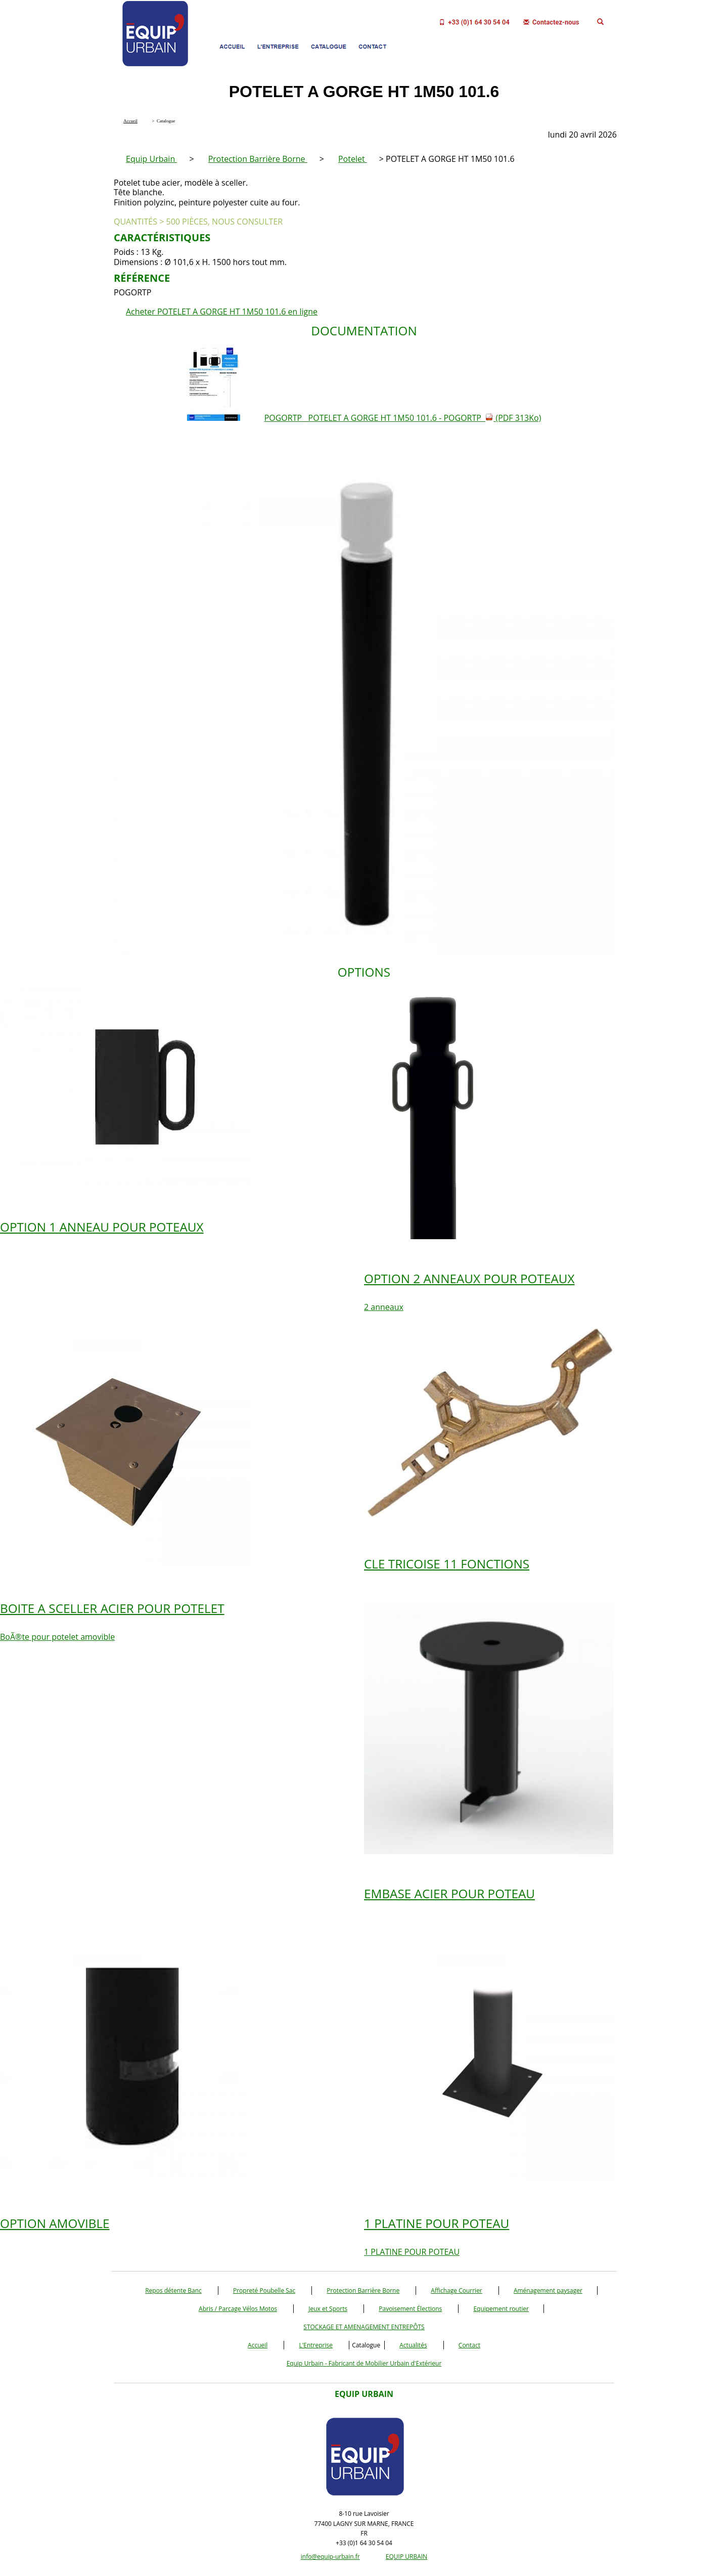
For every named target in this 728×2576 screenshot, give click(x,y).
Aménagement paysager (548, 2290)
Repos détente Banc (173, 2290)
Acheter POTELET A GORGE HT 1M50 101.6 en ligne (221, 311)
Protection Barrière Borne (257, 158)
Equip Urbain (151, 158)
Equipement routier (501, 2308)
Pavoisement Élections (410, 2308)
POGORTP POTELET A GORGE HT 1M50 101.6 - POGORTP (402, 417)
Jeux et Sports (327, 2308)
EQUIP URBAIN (406, 2556)
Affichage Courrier (456, 2290)
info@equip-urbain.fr (330, 2556)
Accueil (257, 2345)
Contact (469, 2345)
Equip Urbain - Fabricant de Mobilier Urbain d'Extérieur (364, 2363)
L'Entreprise (316, 2345)
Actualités (413, 2345)
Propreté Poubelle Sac (264, 2290)
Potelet (352, 158)
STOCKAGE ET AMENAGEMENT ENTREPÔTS (363, 2327)
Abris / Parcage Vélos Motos (238, 2308)
